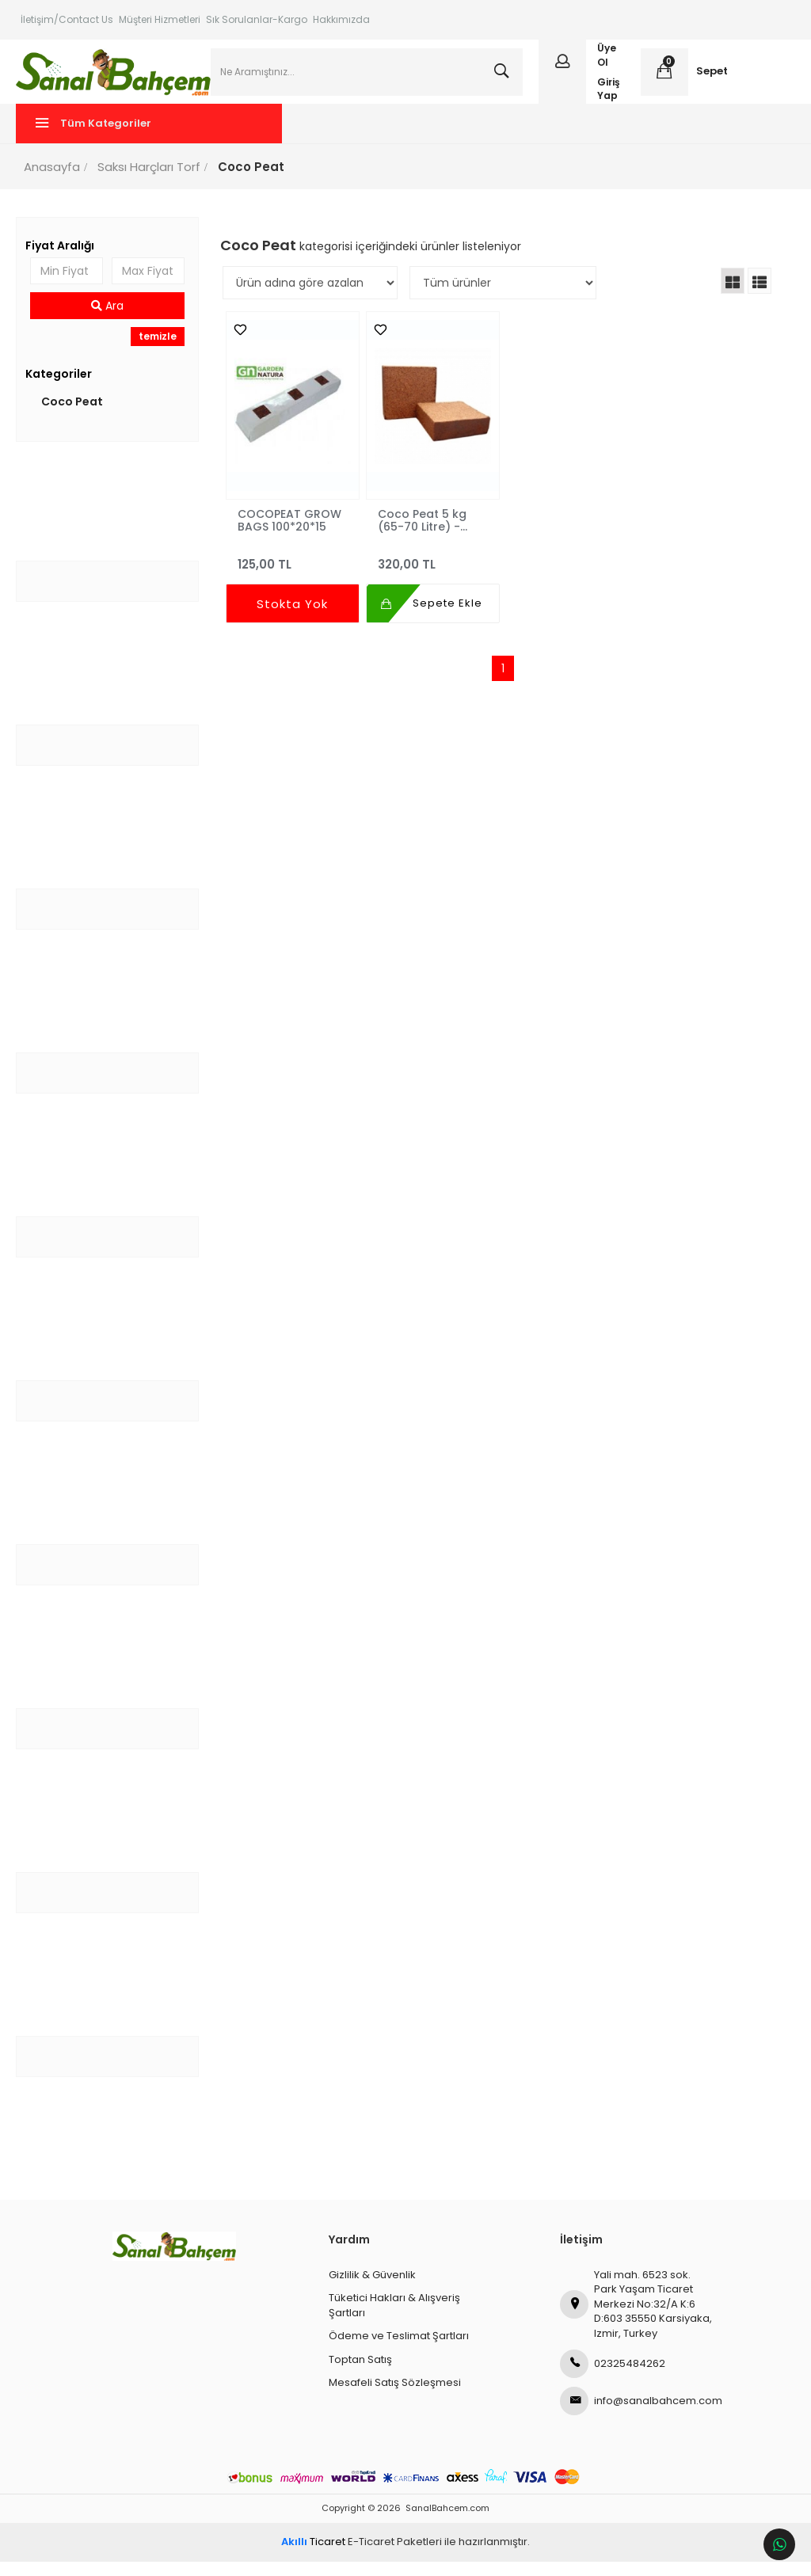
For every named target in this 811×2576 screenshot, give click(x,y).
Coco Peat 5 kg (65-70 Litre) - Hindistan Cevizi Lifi (432, 534)
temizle (160, 351)
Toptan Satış (360, 2373)
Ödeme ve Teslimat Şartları (399, 2350)
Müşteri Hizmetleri (159, 19)
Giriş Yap (607, 95)
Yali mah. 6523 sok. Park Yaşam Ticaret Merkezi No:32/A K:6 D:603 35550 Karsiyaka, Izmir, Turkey (636, 2318)
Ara (110, 321)
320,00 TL (433, 572)
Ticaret (313, 2556)
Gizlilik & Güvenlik (372, 2288)
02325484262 (612, 2379)
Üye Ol (605, 62)
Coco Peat (77, 416)
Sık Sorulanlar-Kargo (256, 19)
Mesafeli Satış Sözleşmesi (395, 2397)
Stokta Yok (293, 619)
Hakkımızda (341, 19)
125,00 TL (294, 572)
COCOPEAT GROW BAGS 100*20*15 (292, 534)
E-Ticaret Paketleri (395, 2556)
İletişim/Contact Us (67, 19)
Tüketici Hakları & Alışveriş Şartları (394, 2320)
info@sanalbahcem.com (637, 2416)
